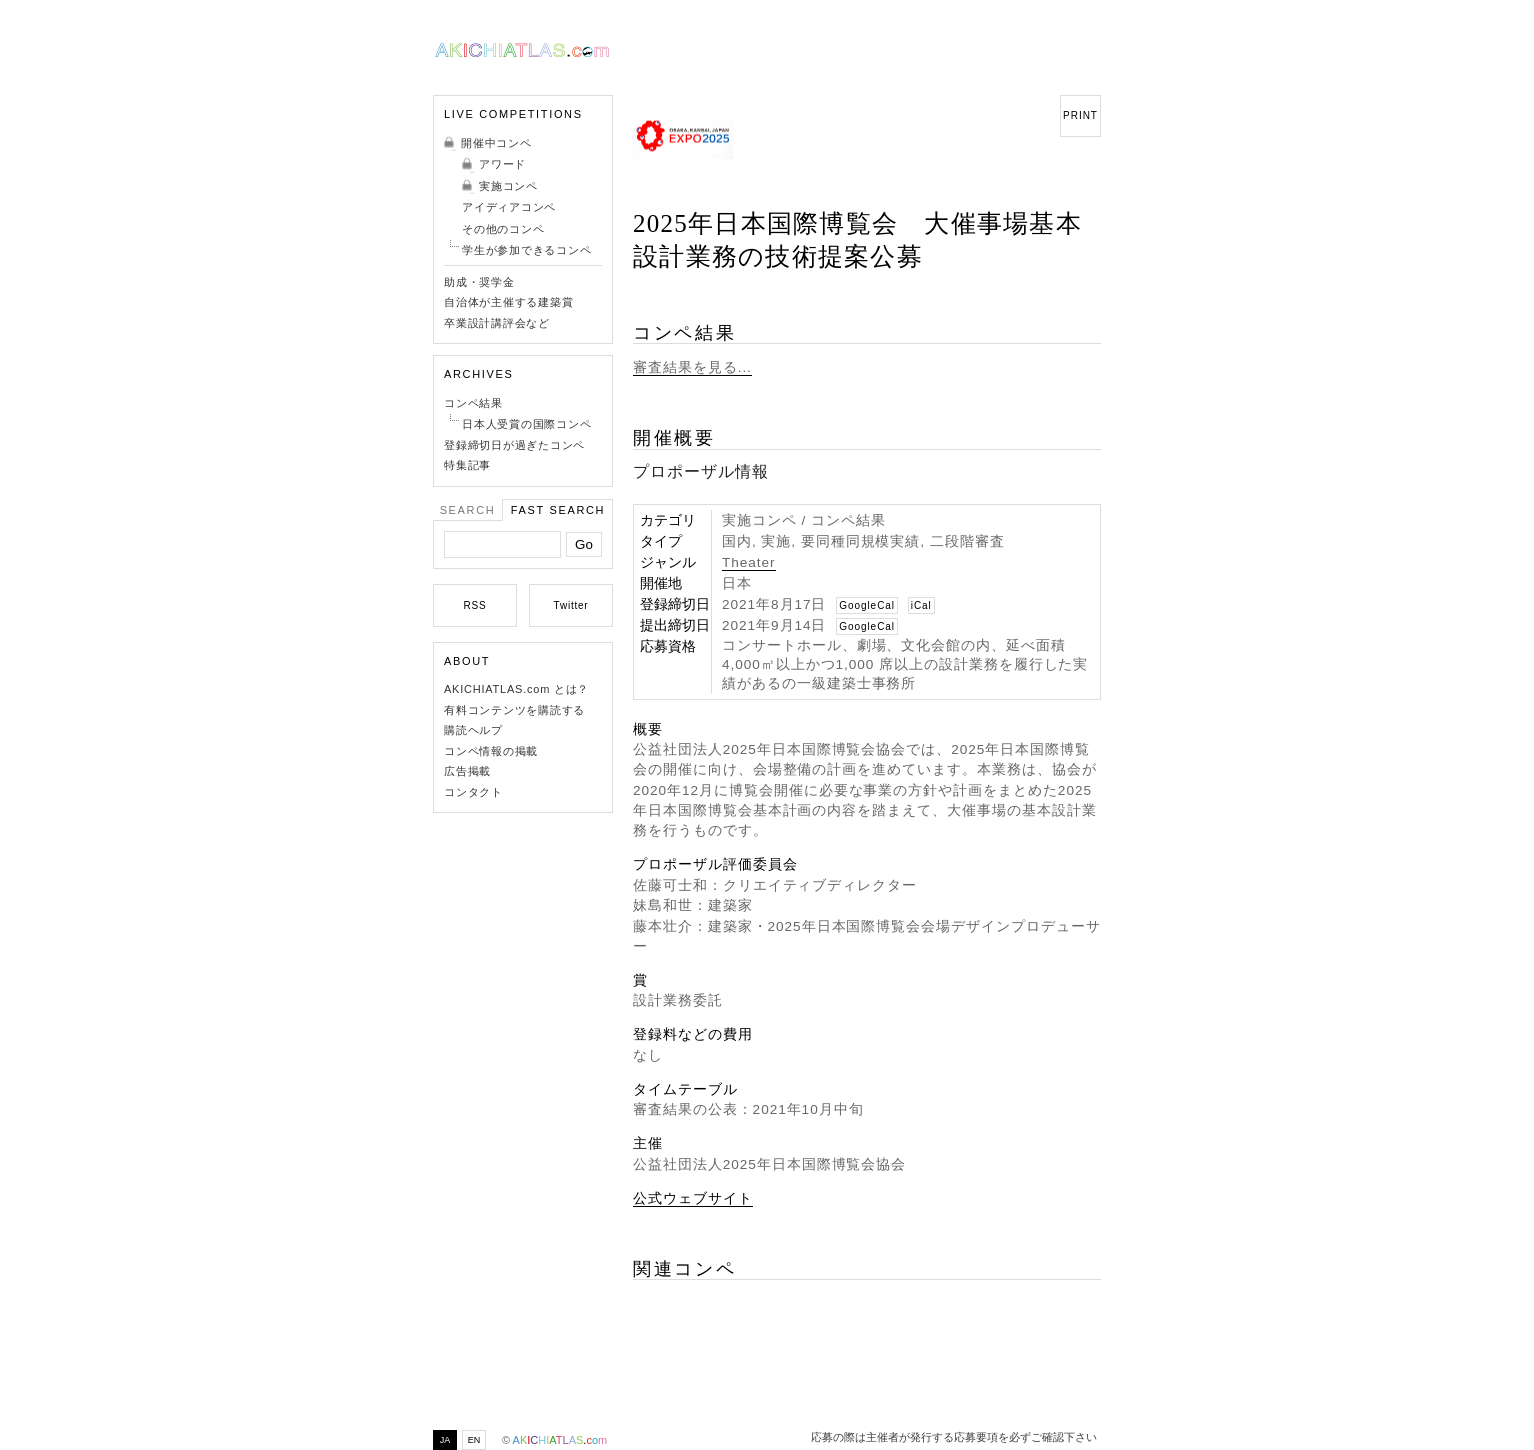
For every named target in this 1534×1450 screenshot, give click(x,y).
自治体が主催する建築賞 (508, 302)
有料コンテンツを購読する (514, 710)
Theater (749, 562)
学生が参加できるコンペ (526, 250)
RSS (475, 605)
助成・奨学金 (479, 282)
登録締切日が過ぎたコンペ (514, 445)
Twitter (571, 605)
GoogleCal (867, 605)
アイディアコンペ (509, 207)
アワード (502, 164)
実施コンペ (508, 186)
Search (468, 510)
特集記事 (467, 465)
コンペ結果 (473, 403)
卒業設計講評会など (497, 323)
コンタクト (473, 792)
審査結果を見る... (692, 367)
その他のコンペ (503, 229)
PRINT (1080, 115)
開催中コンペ (496, 143)
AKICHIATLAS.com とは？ (516, 689)
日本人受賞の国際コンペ (526, 424)
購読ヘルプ (473, 730)
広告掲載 (467, 771)
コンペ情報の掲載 (491, 751)
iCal (921, 605)
